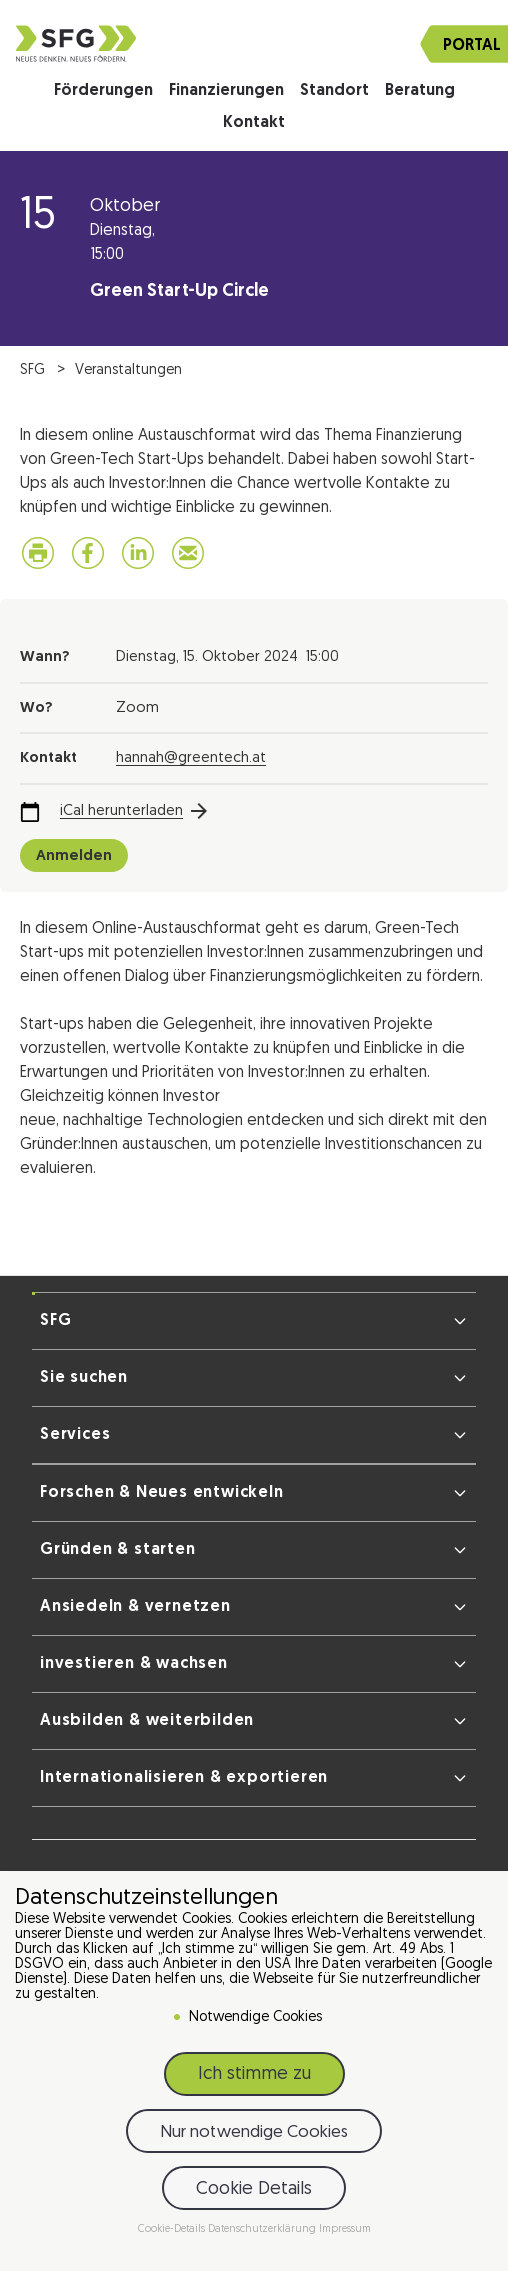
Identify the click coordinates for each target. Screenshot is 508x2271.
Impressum (345, 2229)
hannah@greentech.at (191, 758)
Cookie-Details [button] (173, 2229)
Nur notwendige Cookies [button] (254, 2132)
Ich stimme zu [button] (254, 2074)
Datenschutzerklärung (263, 2229)
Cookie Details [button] (254, 2189)
